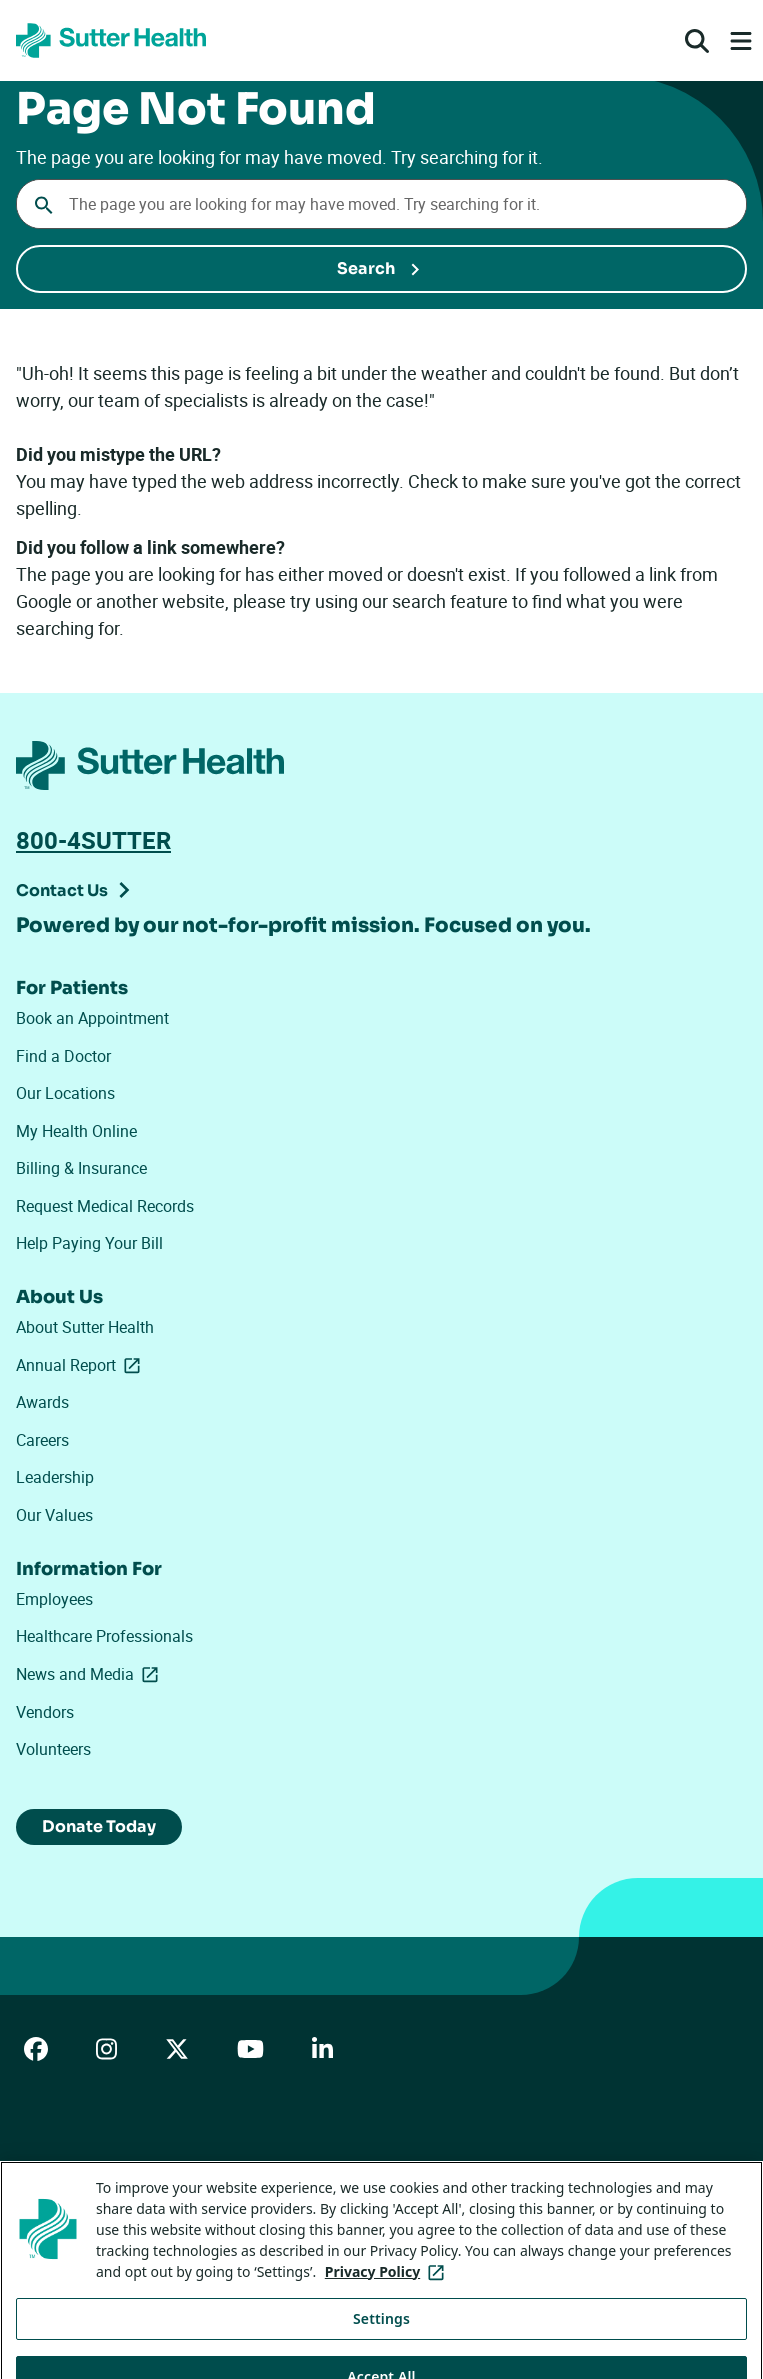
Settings (381, 2336)
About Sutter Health (85, 1327)
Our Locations (65, 1093)
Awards (42, 1402)
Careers (42, 1440)
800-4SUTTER (93, 840)
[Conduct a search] (381, 204)
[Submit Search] (381, 269)
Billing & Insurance (81, 1168)
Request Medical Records (105, 1206)
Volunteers (53, 1749)
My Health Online (76, 1131)
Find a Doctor (63, 1056)
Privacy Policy (343, 2173)
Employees (54, 1599)
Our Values (54, 1515)
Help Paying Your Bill (89, 1243)
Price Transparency (210, 2173)
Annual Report (82, 1365)
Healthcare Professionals (104, 1636)
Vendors (45, 1712)
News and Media (87, 1674)
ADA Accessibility (69, 2173)
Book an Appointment (92, 1018)
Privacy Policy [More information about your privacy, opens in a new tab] (388, 2290)
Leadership (55, 1477)
